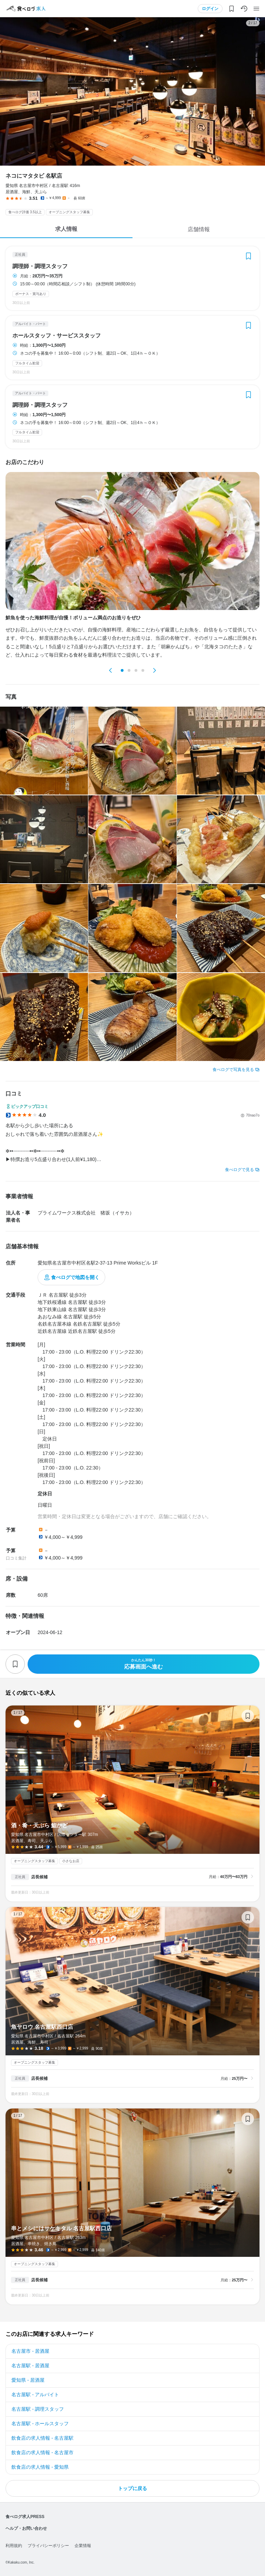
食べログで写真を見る (233, 1069)
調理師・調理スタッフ (40, 266)
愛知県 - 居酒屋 (28, 2380)
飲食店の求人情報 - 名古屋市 (42, 2452)
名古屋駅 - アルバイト (35, 2394)
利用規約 (14, 2545)
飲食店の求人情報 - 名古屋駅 (42, 2438)
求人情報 (66, 229)
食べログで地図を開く (75, 1277)
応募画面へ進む (143, 1664)
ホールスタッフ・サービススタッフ (56, 335)
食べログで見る (239, 1169)
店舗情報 (199, 229)
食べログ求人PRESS (25, 2516)
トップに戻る (132, 2488)
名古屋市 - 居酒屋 (30, 2351)
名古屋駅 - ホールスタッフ (40, 2423)
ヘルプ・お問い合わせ (26, 2528)
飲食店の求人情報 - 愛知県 (40, 2467)
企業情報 (83, 2545)
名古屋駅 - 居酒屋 (30, 2365)
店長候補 (39, 1877)
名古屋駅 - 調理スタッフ (37, 2409)
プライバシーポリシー (48, 2545)
